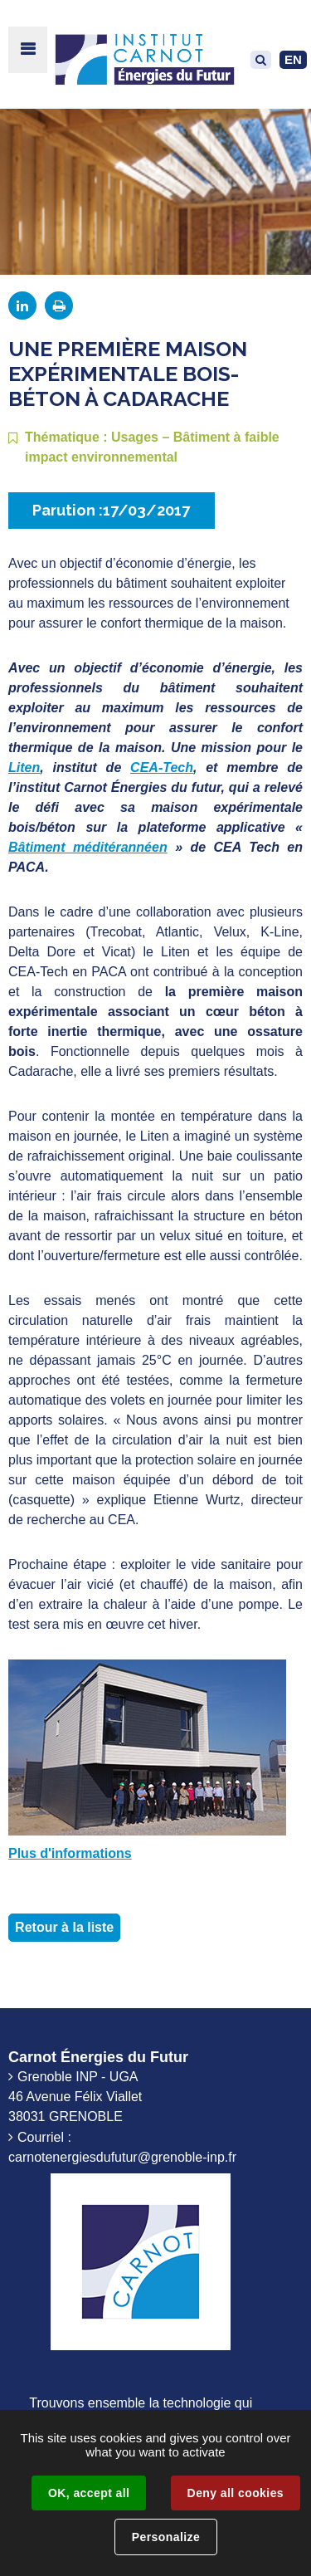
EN (293, 59)
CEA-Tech (161, 767)
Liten (24, 767)
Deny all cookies (235, 2493)
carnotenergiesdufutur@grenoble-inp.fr (122, 2157)
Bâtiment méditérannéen (88, 847)
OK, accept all (88, 2493)
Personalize (166, 2537)
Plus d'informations (70, 1853)
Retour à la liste (64, 1927)
